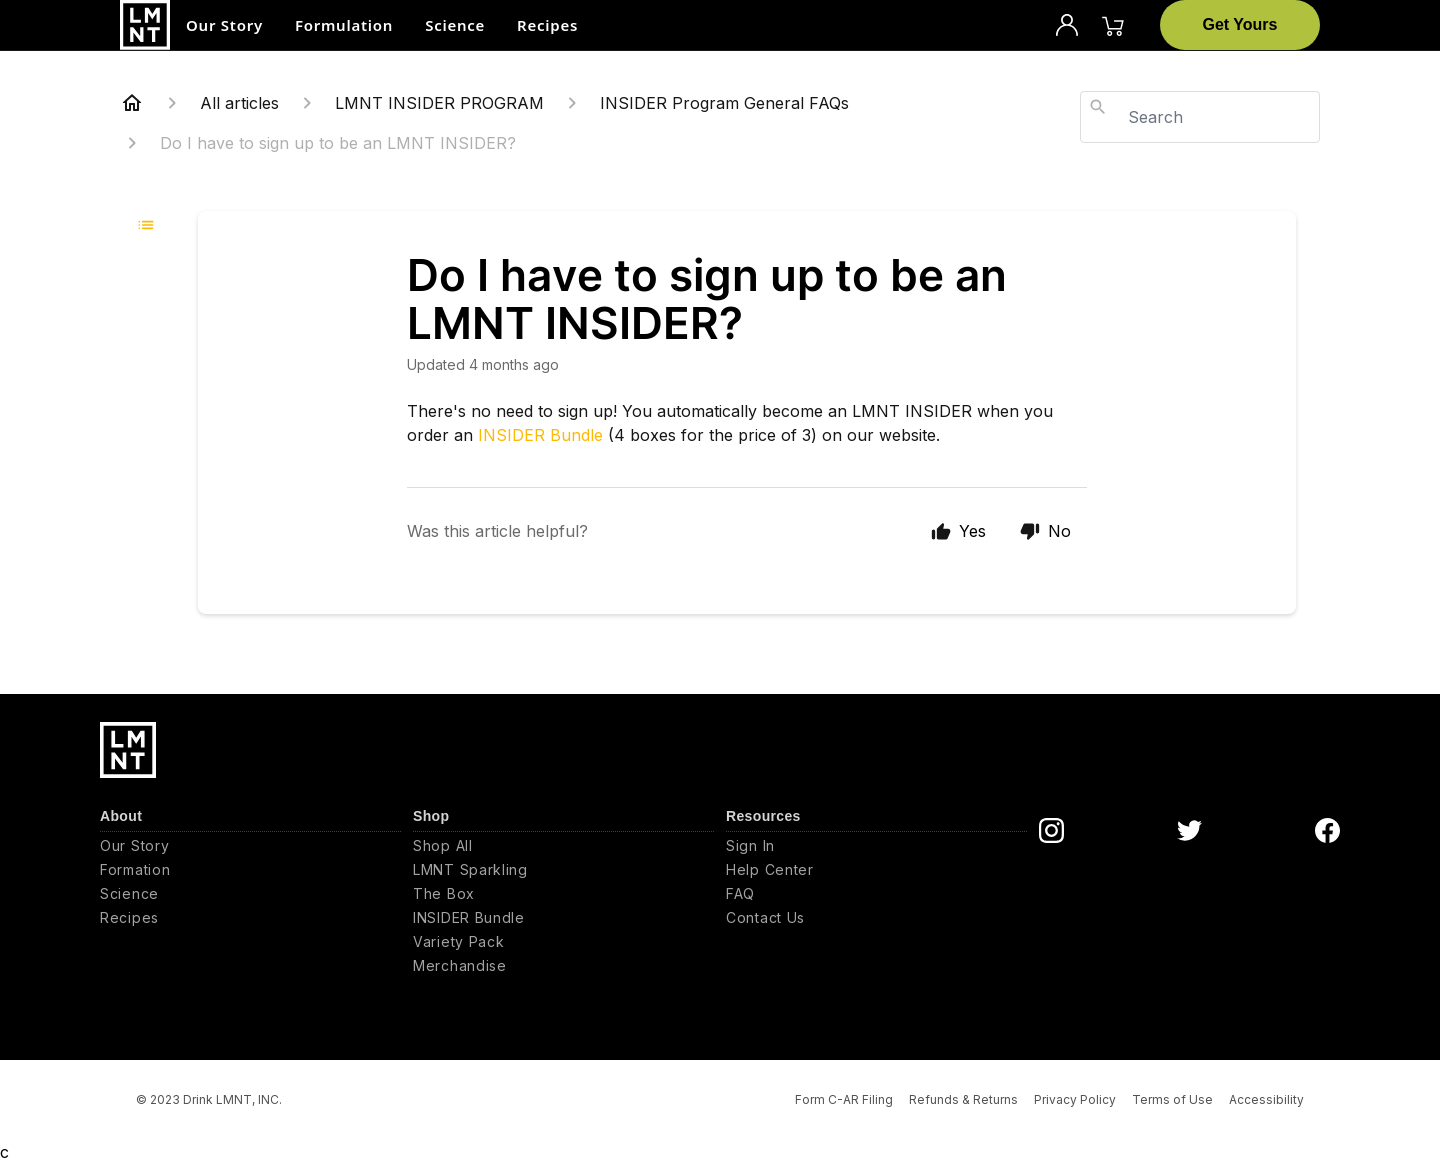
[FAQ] (876, 894)
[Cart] (1113, 25)
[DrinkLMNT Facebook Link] (1327, 830)
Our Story (224, 25)
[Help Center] (876, 870)
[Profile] (1067, 25)
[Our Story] (250, 846)
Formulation (344, 25)
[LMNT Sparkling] (563, 870)
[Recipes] (250, 918)
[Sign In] (876, 846)
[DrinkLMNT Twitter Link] (1189, 830)
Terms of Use (1172, 1099)
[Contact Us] (876, 918)
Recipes (547, 25)
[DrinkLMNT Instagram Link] (1051, 830)
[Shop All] (563, 846)
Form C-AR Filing (844, 1099)
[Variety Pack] (563, 942)
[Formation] (250, 870)
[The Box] (563, 894)
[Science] (250, 894)
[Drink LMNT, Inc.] (145, 25)
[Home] (132, 103)
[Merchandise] (563, 966)
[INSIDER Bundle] (563, 918)
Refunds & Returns (963, 1099)
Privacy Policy (1075, 1099)
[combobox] (1200, 117)
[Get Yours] (1240, 25)
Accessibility (1266, 1099)
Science (455, 25)
